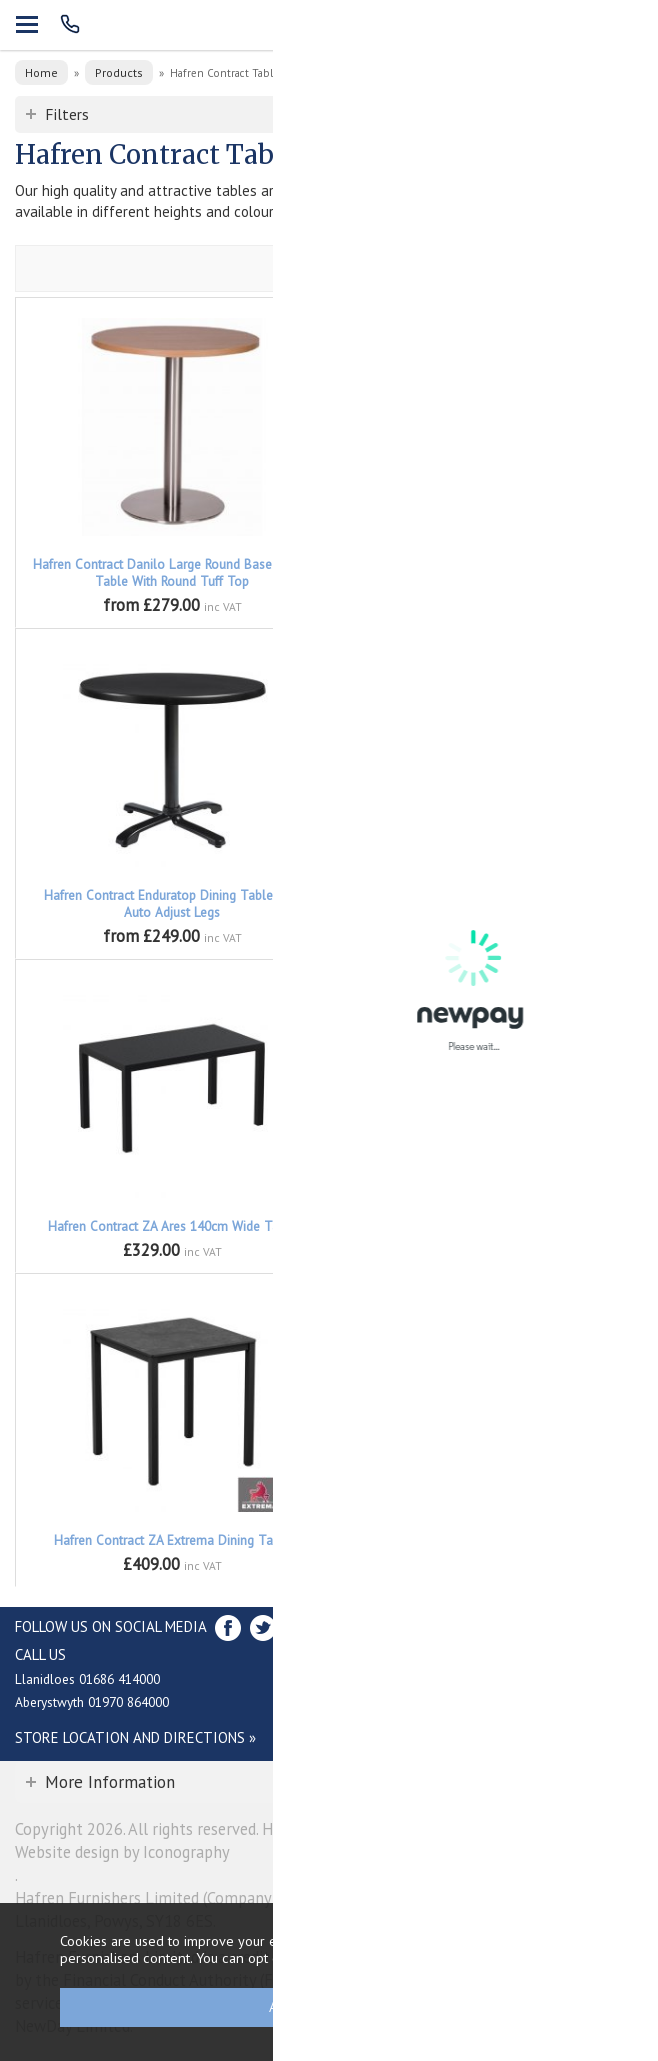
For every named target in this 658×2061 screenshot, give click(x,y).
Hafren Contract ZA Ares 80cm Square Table (486, 1226)
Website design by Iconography (122, 1852)
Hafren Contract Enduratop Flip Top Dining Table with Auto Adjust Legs (486, 904)
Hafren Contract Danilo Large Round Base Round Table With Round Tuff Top (172, 573)
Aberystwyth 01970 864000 (92, 1702)
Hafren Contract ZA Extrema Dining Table (172, 1540)
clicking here (508, 1957)
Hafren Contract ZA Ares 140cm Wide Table (172, 1226)
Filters (67, 114)
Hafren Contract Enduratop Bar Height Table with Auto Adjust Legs (486, 573)
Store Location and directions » (135, 1737)
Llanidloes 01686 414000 (87, 1679)
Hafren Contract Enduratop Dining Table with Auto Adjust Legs (172, 904)
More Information (110, 1782)
